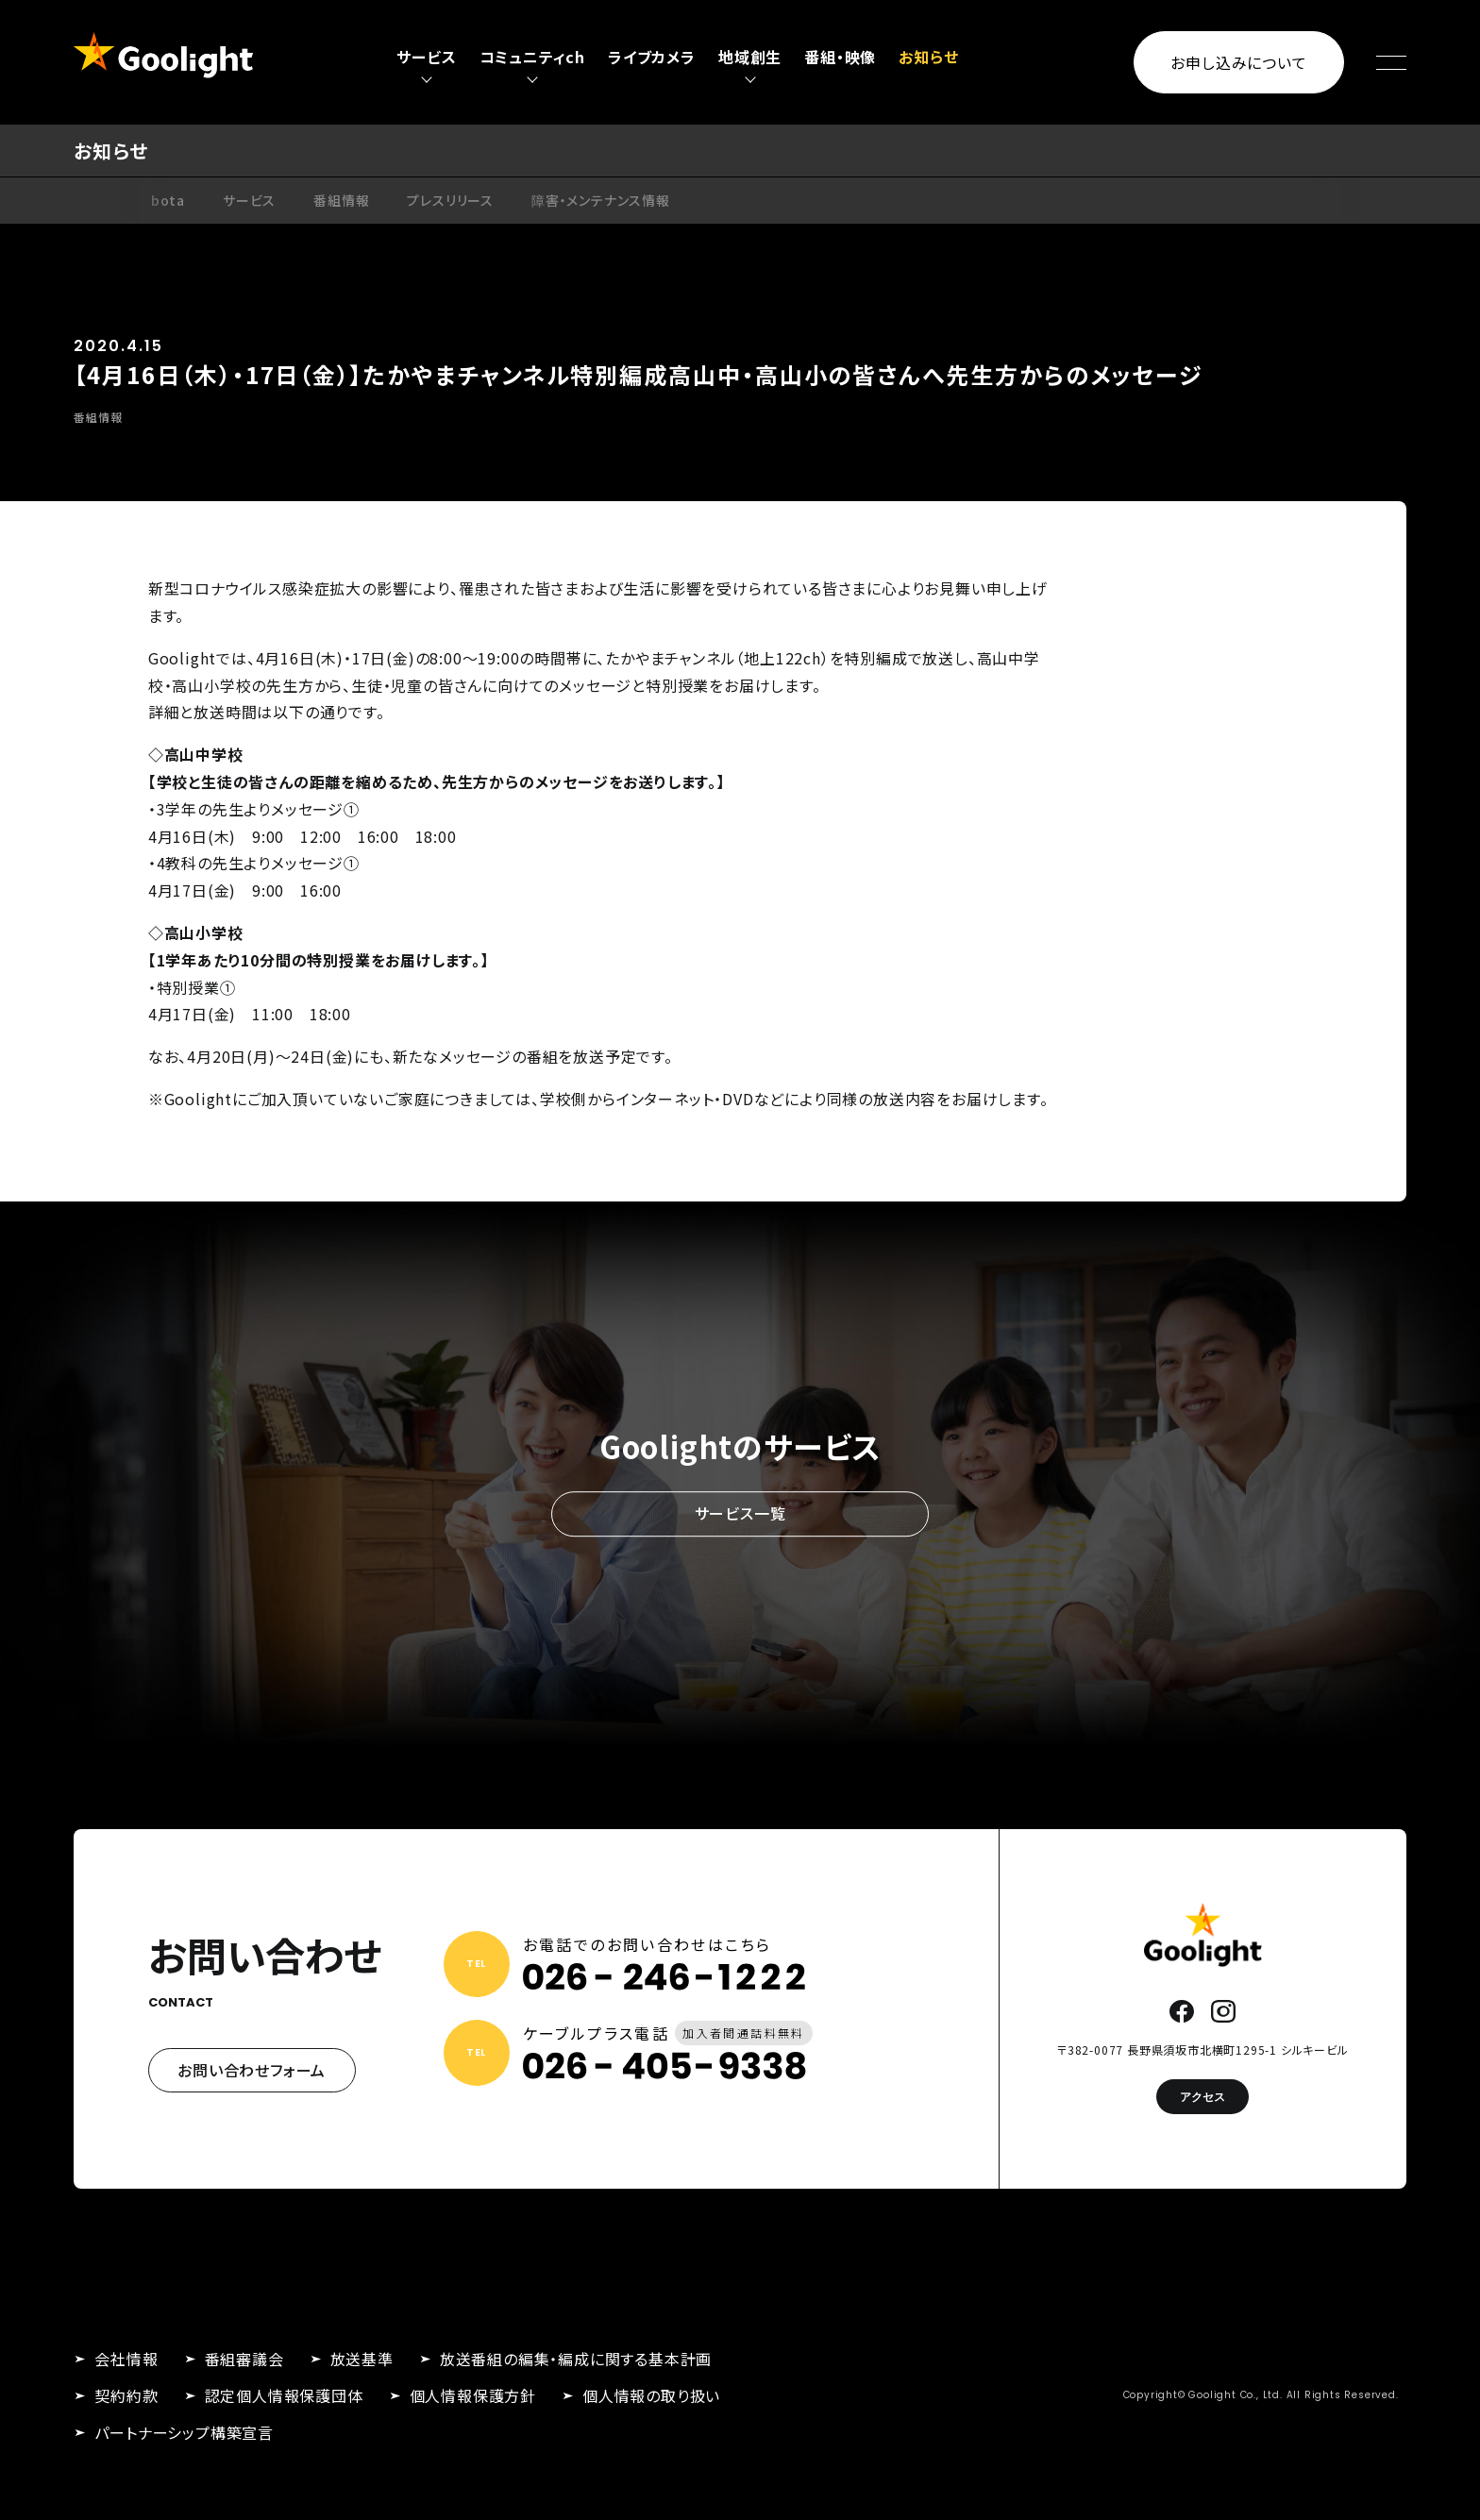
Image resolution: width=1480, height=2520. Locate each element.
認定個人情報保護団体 (284, 2395)
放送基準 (362, 2358)
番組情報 (341, 200)
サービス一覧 (740, 1514)
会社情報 (126, 2358)
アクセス (1202, 2097)
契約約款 (126, 2395)
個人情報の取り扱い (651, 2395)
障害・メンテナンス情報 (600, 200)
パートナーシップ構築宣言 (184, 2432)
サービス (249, 200)
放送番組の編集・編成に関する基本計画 (576, 2358)
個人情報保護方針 (473, 2395)
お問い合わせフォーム (251, 2069)
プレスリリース (450, 200)
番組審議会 (244, 2358)
